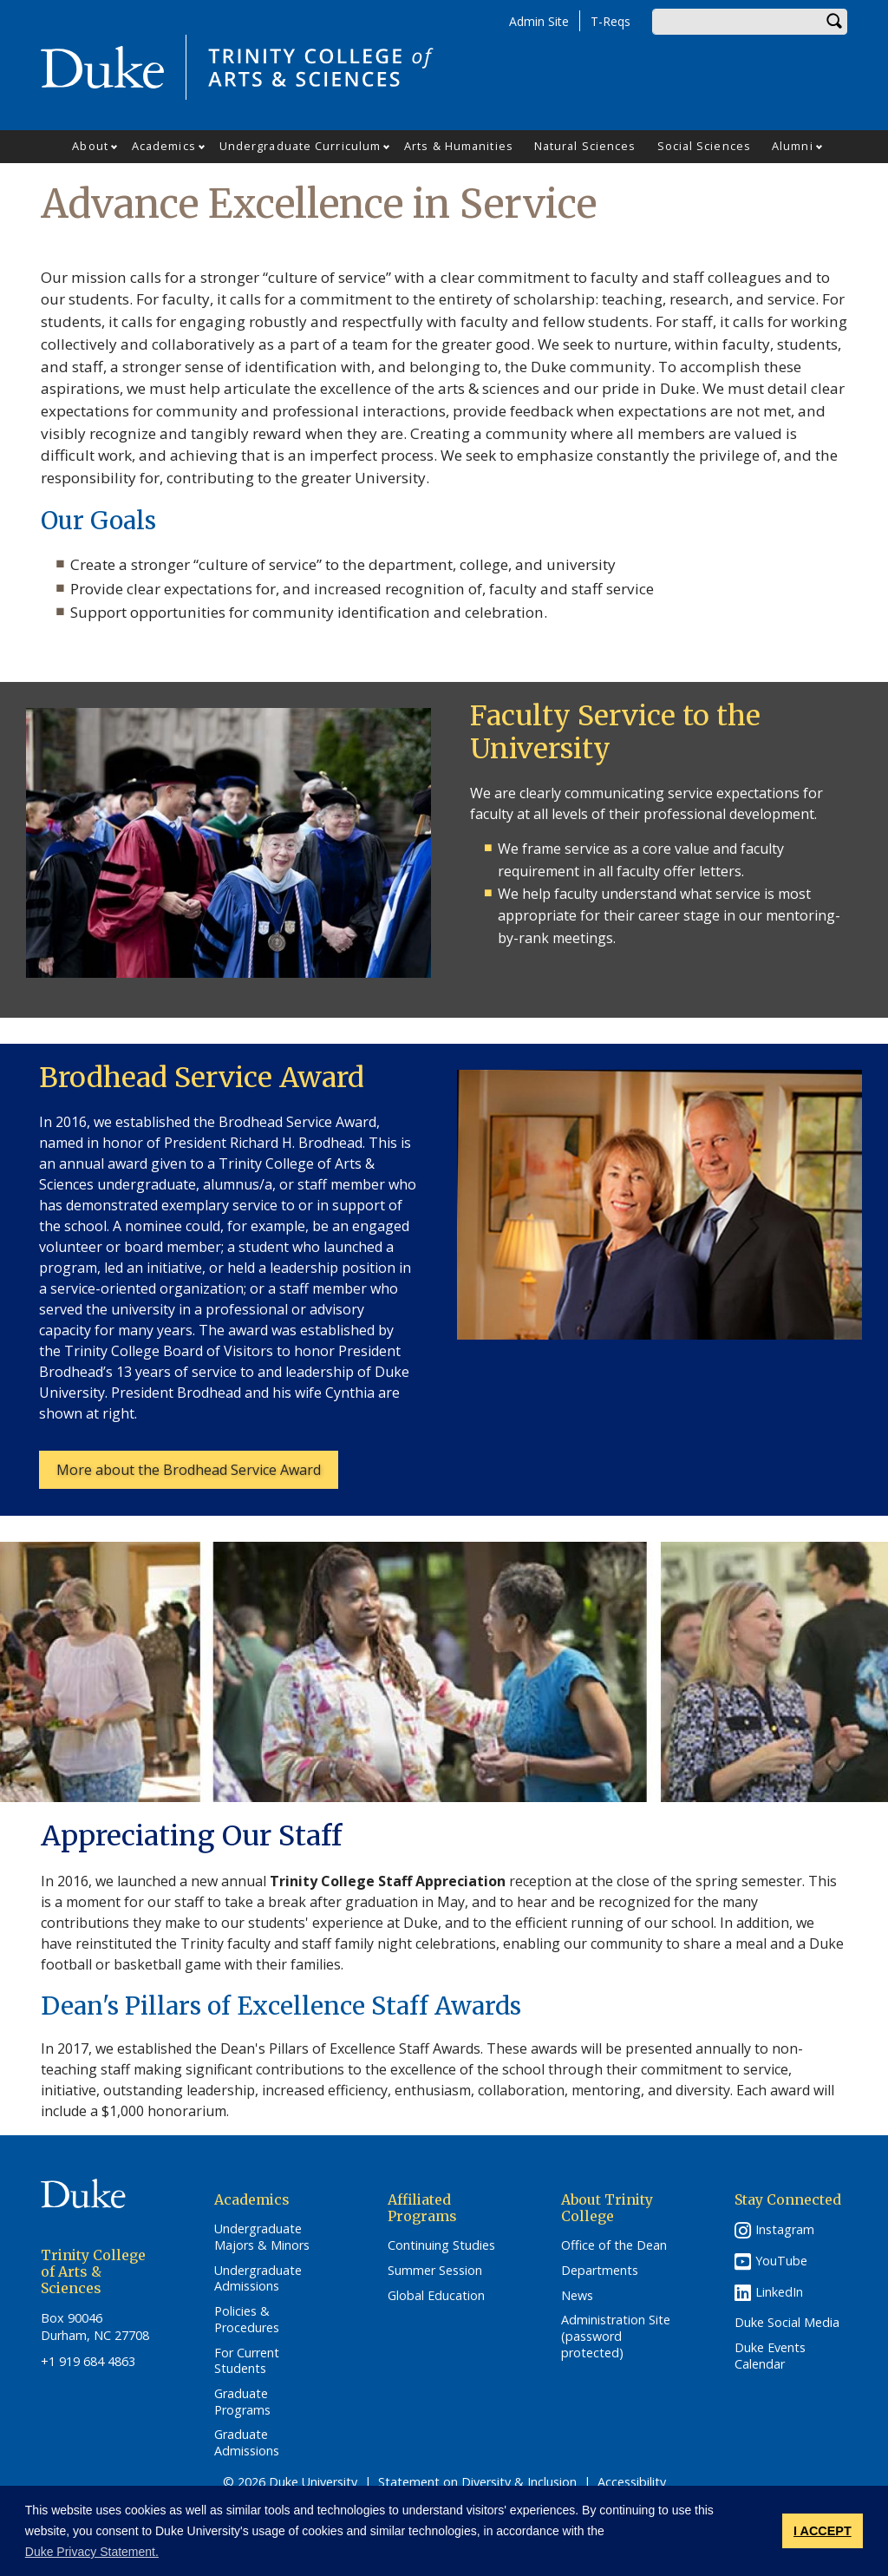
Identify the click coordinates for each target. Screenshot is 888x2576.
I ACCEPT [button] (822, 2531)
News (577, 2296)
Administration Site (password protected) (615, 2336)
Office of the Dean (614, 2245)
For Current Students (246, 2361)
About (90, 146)
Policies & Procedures (246, 2320)
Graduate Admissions (246, 2443)
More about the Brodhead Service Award (188, 1469)
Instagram (784, 2229)
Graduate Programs (242, 2402)
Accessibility (631, 2482)
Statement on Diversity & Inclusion (477, 2482)
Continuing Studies (441, 2245)
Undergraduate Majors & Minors (262, 2237)
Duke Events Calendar (770, 2356)
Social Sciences (704, 146)
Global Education (436, 2296)
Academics (164, 146)
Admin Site (539, 21)
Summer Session (435, 2270)
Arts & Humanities (458, 146)
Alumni (792, 146)
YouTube (781, 2260)
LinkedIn (779, 2292)
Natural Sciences (585, 146)
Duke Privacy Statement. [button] (92, 2552)
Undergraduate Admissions (258, 2279)
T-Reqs (610, 21)
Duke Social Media (787, 2322)
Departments (599, 2270)
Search (834, 22)
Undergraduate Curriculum (300, 146)
